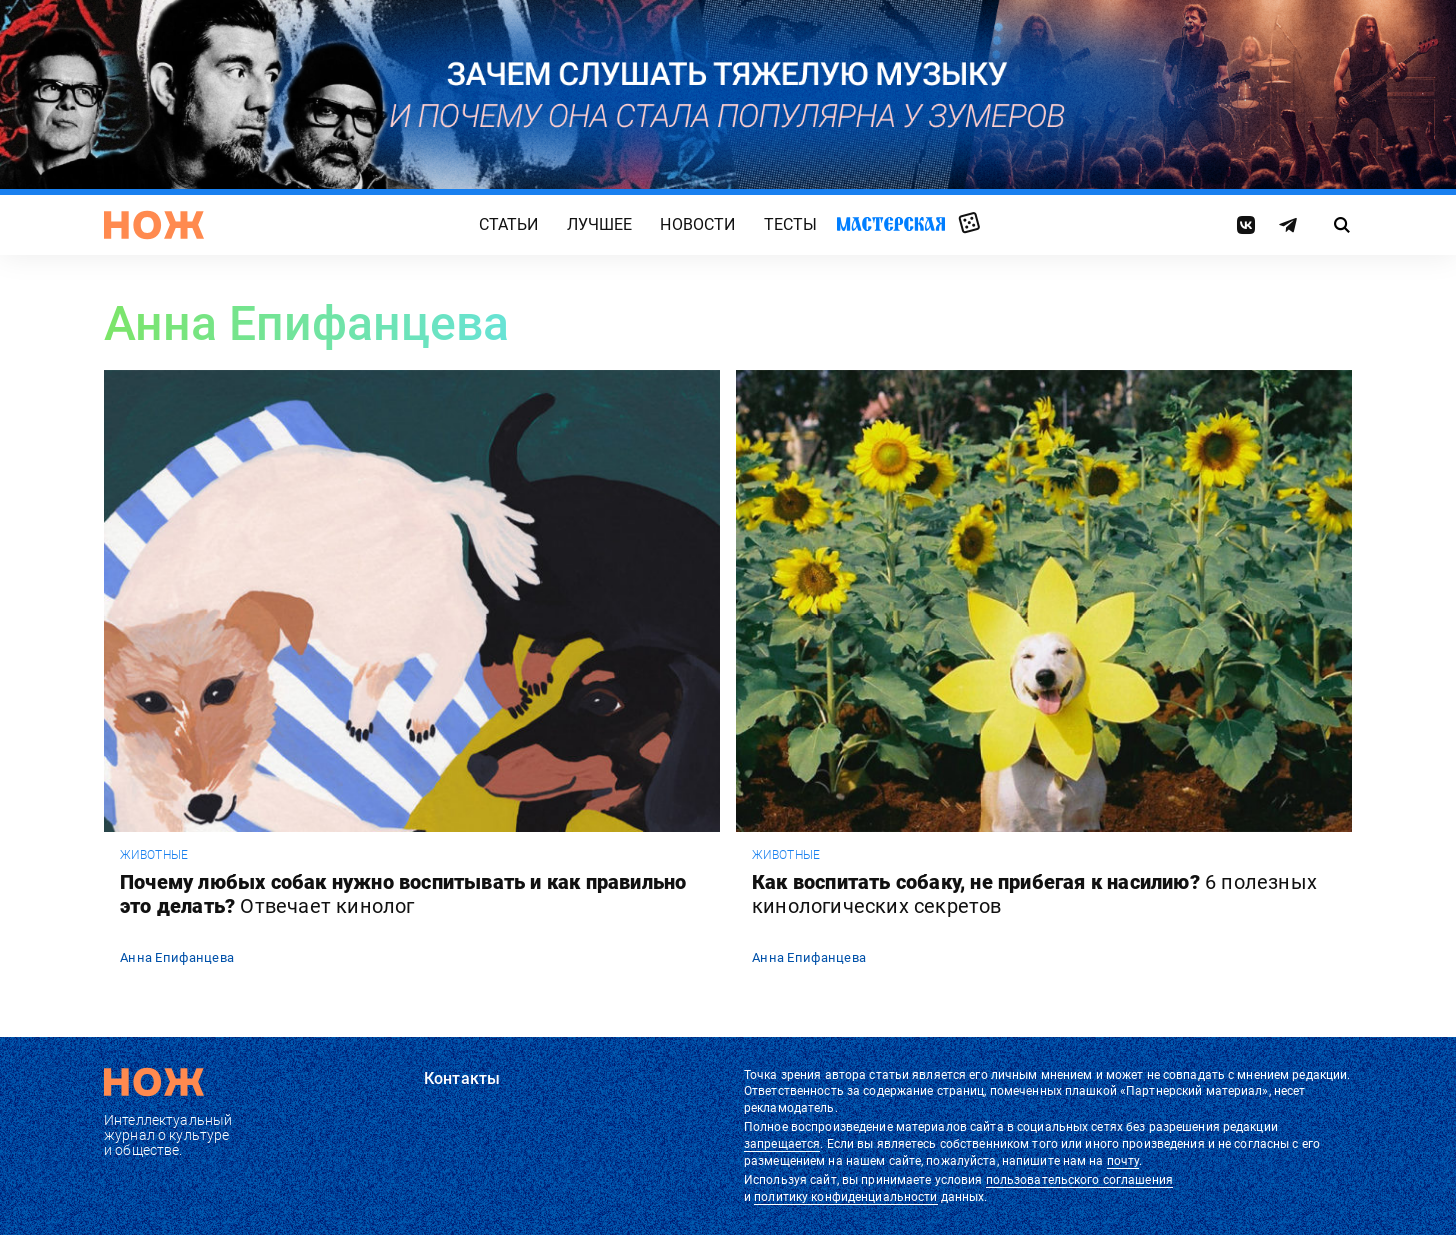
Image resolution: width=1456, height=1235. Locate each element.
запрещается (782, 1144)
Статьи (509, 224)
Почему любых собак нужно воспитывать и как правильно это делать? (403, 894)
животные (154, 855)
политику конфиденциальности (845, 1197)
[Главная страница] (154, 225)
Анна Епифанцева (177, 957)
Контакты (462, 1078)
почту (1123, 1161)
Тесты (791, 224)
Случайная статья (969, 224)
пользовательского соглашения (1079, 1180)
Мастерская (891, 223)
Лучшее (600, 224)
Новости (697, 224)
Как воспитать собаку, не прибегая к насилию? (1034, 894)
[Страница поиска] (1342, 225)
